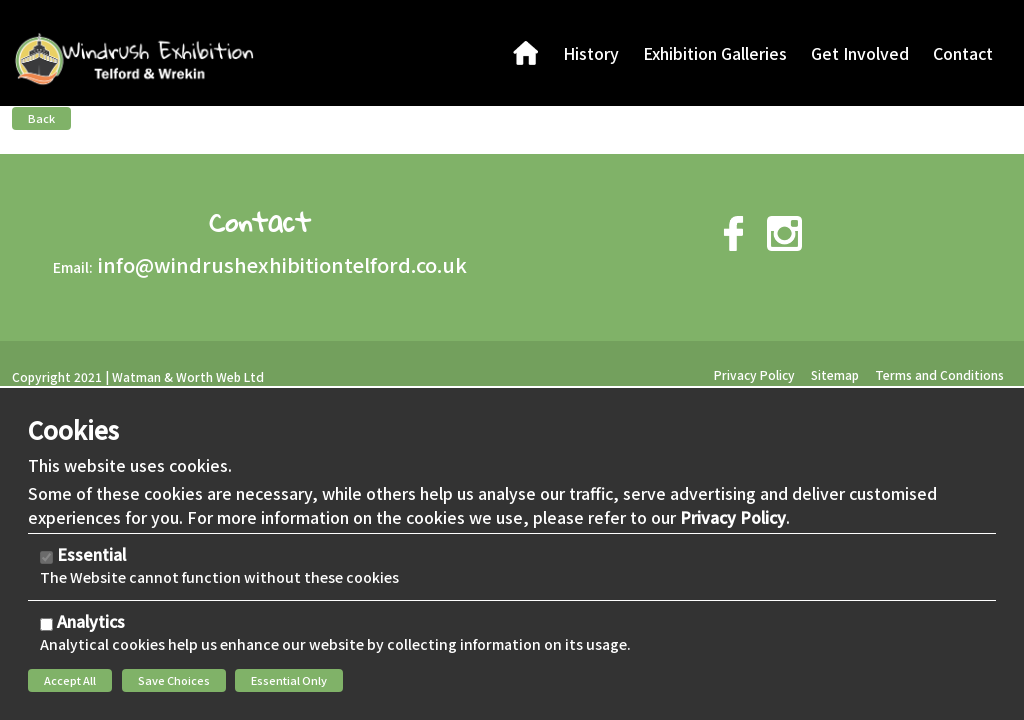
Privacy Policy (733, 517)
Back (41, 118)
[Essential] (46, 557)
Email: (73, 267)
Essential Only (289, 680)
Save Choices (174, 680)
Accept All (70, 680)
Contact (260, 221)
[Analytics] (46, 624)
